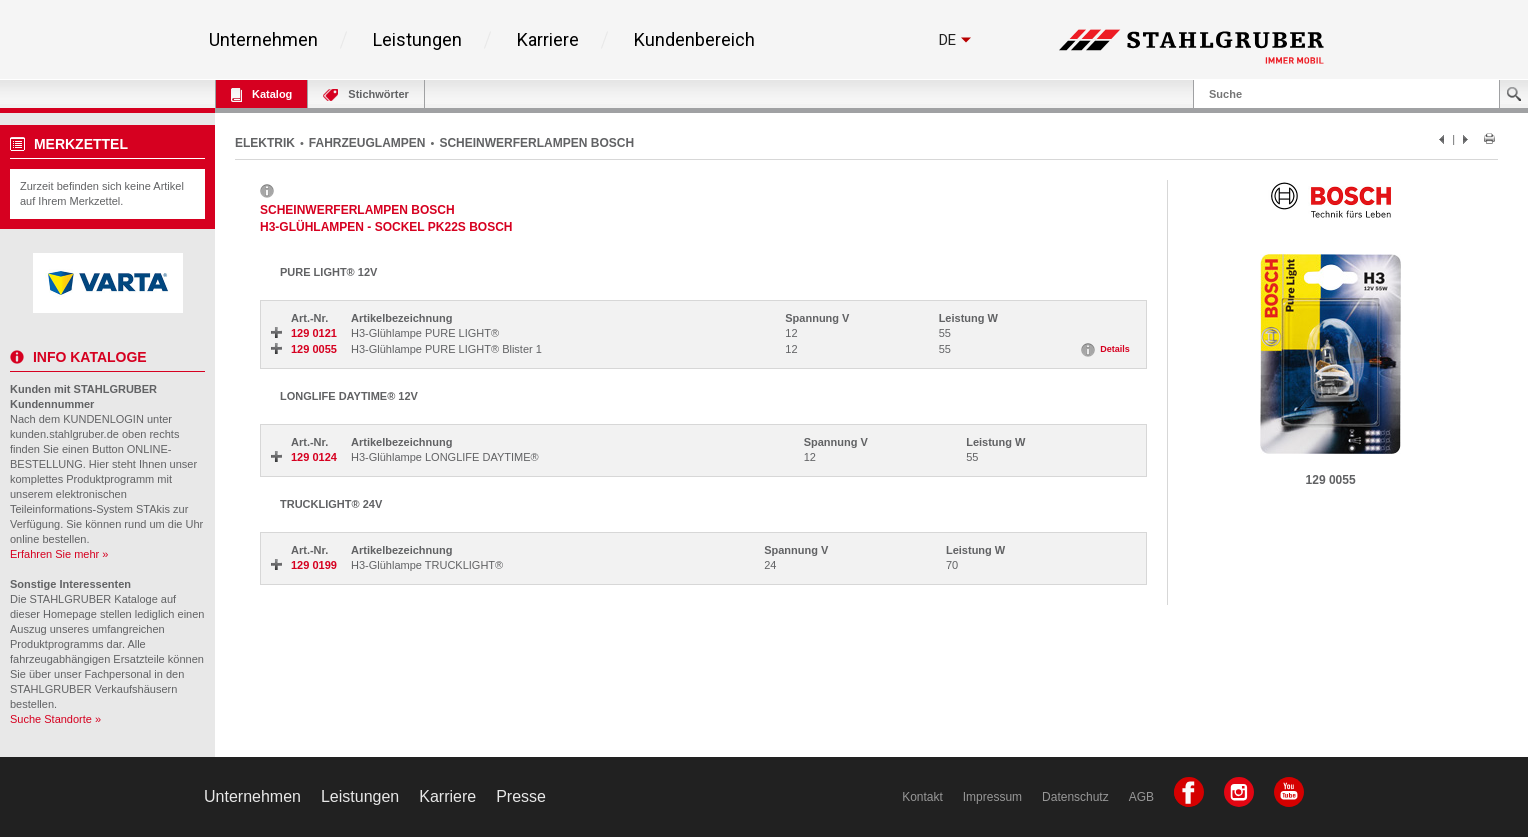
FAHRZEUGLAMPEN (367, 143)
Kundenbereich (694, 40)
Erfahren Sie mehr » (59, 554)
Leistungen (417, 40)
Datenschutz (1075, 797)
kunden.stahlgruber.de (64, 434)
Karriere (548, 40)
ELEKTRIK (265, 143)
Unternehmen (263, 40)
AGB (1141, 797)
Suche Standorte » (55, 719)
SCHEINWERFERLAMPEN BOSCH (536, 143)
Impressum (992, 797)
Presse (521, 796)
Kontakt (922, 797)
